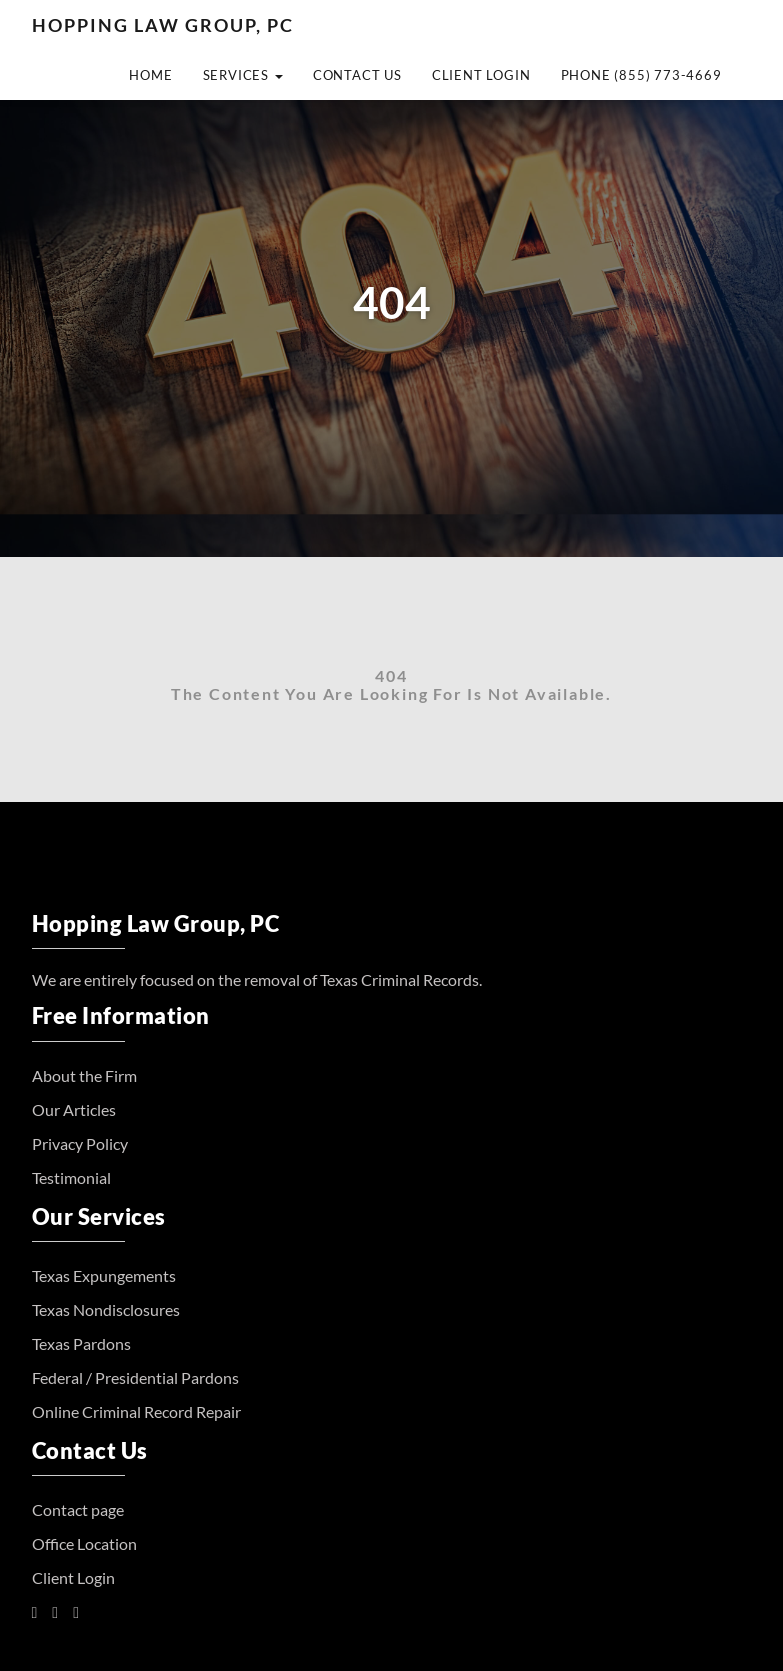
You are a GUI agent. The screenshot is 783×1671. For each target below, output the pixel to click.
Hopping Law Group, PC (163, 25)
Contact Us (357, 75)
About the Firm (84, 1075)
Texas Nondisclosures (106, 1309)
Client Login (481, 75)
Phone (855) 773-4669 (641, 75)
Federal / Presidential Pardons (135, 1377)
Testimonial (71, 1177)
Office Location (84, 1543)
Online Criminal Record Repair (136, 1411)
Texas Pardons (81, 1343)
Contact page (78, 1509)
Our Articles (74, 1109)
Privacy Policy (80, 1143)
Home (150, 75)
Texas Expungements (104, 1275)
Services (243, 75)
